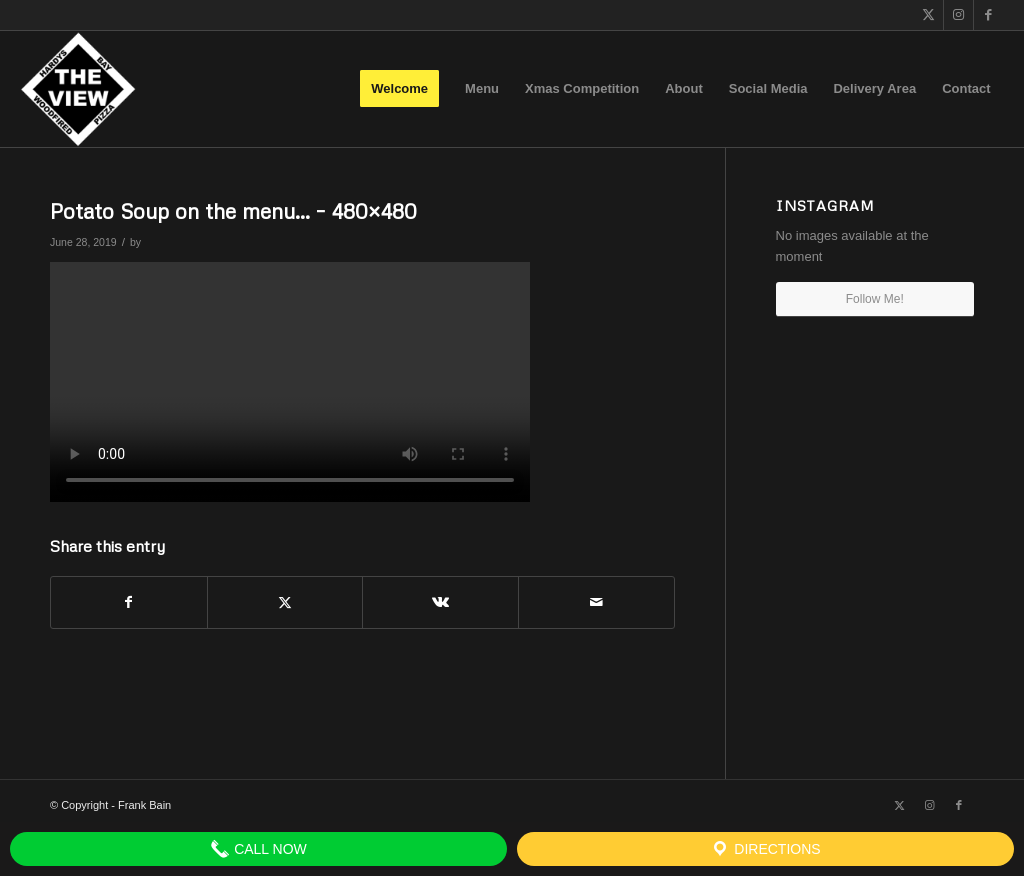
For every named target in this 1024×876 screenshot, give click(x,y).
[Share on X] (285, 602)
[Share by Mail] (596, 602)
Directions (765, 849)
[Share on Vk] (440, 602)
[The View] (77, 89)
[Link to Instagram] (958, 15)
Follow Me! (875, 299)
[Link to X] (928, 15)
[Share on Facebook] (129, 602)
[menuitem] (399, 89)
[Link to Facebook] (989, 15)
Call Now (258, 849)
